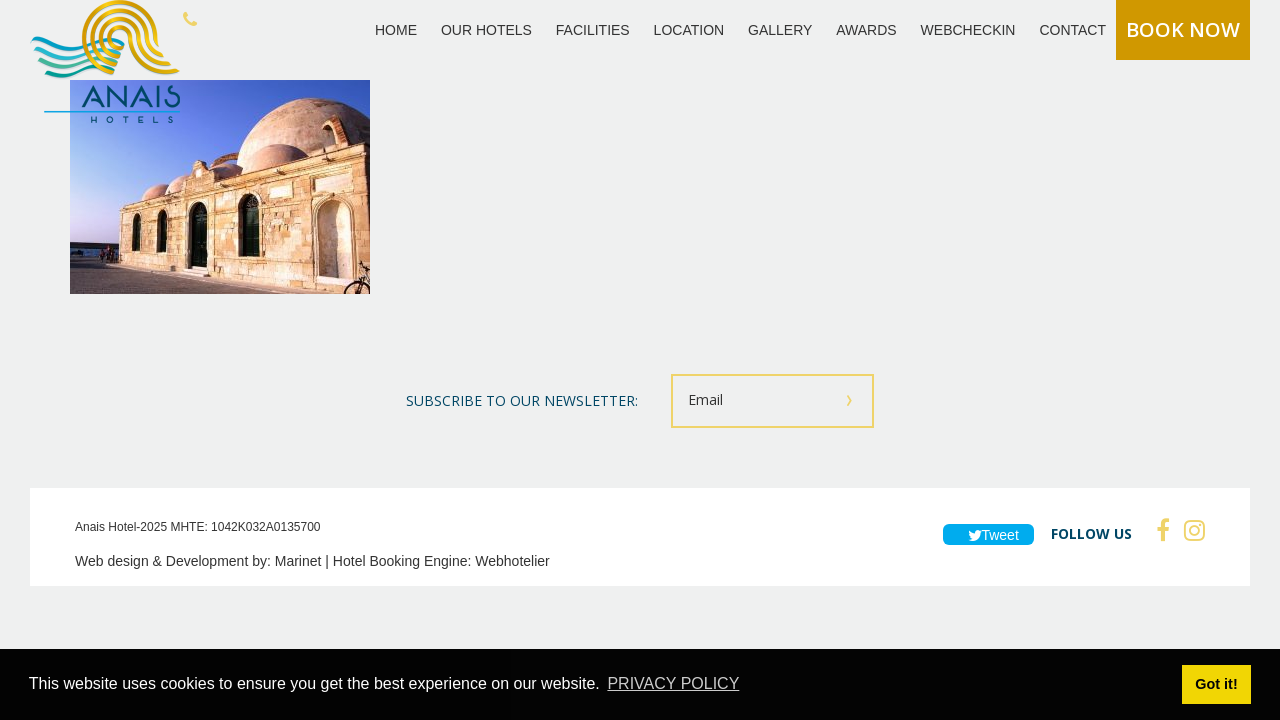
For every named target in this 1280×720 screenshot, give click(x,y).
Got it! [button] (1216, 684)
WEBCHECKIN (968, 30)
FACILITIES (593, 30)
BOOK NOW (1183, 29)
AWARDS (866, 30)
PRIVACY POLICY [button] (673, 683)
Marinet (298, 561)
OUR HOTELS (486, 30)
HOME (396, 30)
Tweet (988, 535)
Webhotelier (512, 561)
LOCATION (689, 30)
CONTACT (1072, 30)
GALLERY (780, 30)
